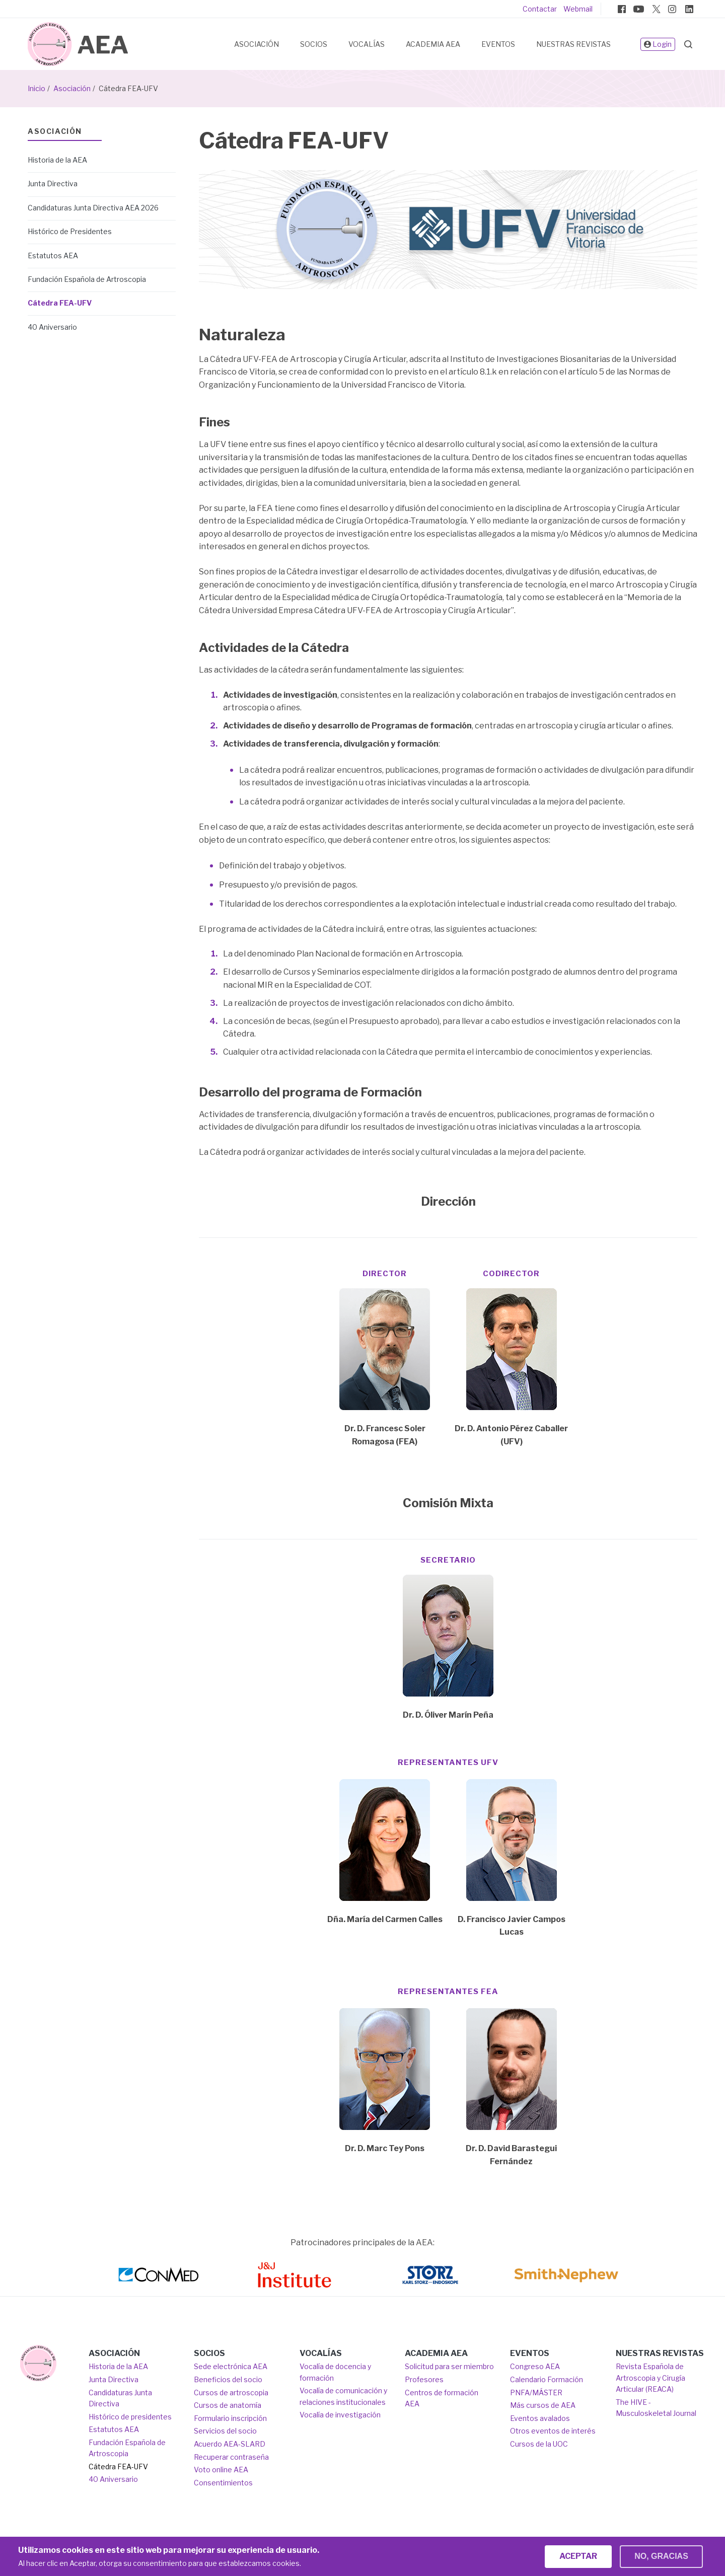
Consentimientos (223, 2482)
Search (688, 44)
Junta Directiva (53, 183)
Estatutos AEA (53, 255)
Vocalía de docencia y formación (335, 2372)
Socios (313, 44)
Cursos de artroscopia (231, 2392)
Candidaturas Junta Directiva (120, 2398)
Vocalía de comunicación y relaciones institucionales (343, 2396)
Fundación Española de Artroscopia (87, 279)
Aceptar (578, 2559)
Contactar (540, 9)
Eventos (498, 44)
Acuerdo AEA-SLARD (229, 2444)
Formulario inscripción (230, 2418)
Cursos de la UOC (539, 2444)
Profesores (424, 2379)
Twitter (655, 9)
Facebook (622, 9)
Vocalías (366, 44)
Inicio (36, 88)
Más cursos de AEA (542, 2405)
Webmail (578, 9)
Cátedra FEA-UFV (60, 303)
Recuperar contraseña (231, 2457)
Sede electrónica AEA (230, 2366)
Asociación (256, 44)
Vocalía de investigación (340, 2414)
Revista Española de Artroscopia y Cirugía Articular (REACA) (650, 2377)
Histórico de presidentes (130, 2416)
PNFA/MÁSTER (536, 2392)
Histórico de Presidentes (70, 231)
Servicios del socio (225, 2430)
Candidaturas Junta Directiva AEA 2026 (93, 207)
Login (658, 45)
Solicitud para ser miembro (449, 2366)
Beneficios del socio (228, 2379)
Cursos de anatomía (227, 2405)
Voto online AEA (221, 2469)
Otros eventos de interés (553, 2430)
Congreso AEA (535, 2366)
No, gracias (661, 2559)
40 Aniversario (52, 327)
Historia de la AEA (57, 160)
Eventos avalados (540, 2418)
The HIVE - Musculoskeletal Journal (656, 2407)
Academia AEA (433, 44)
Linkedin (689, 9)
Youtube (638, 9)
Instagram (672, 9)
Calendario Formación (546, 2379)
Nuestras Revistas (573, 44)
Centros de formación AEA (441, 2398)
